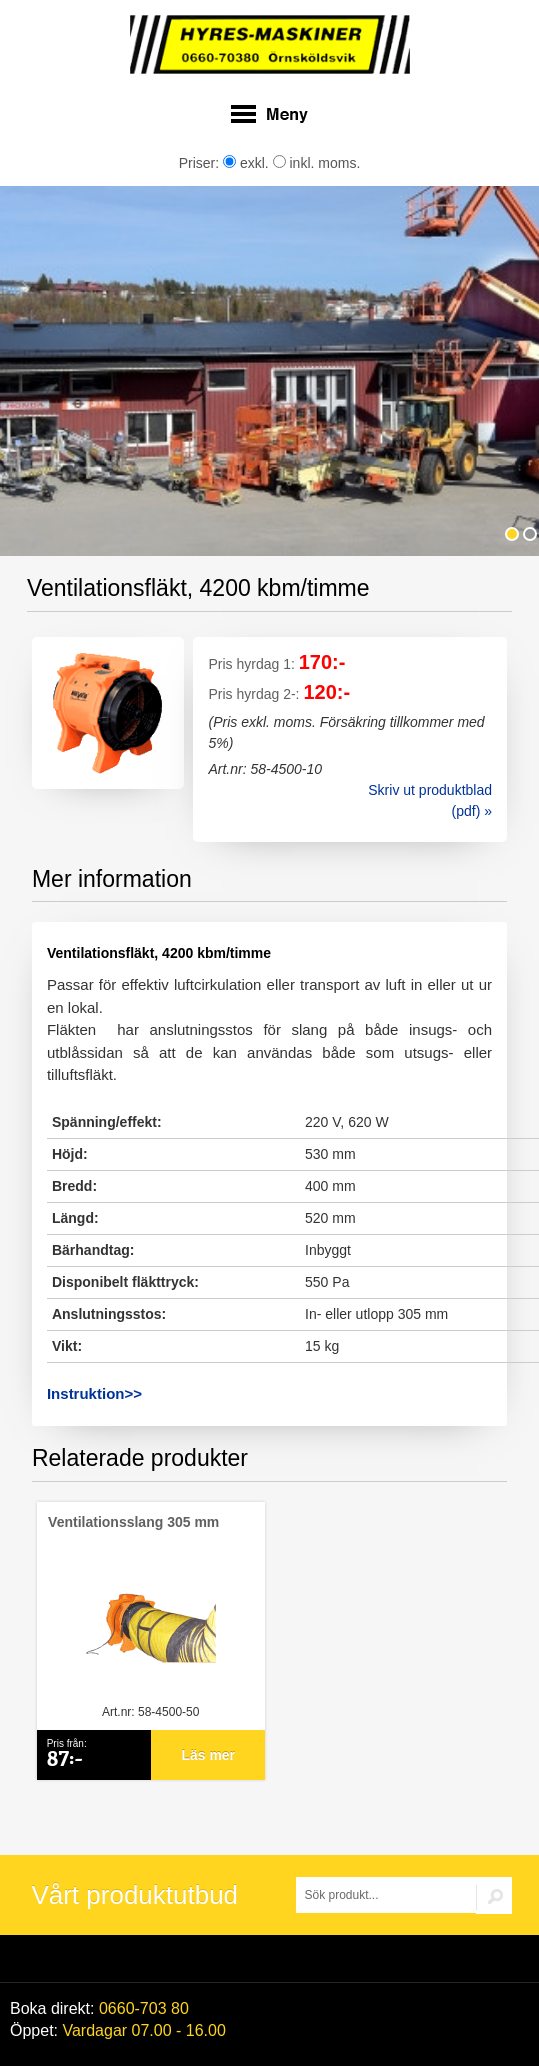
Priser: (201, 163)
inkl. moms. (317, 163)
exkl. (246, 163)
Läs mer (208, 1755)
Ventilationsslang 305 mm (133, 1522)
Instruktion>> (94, 1393)
